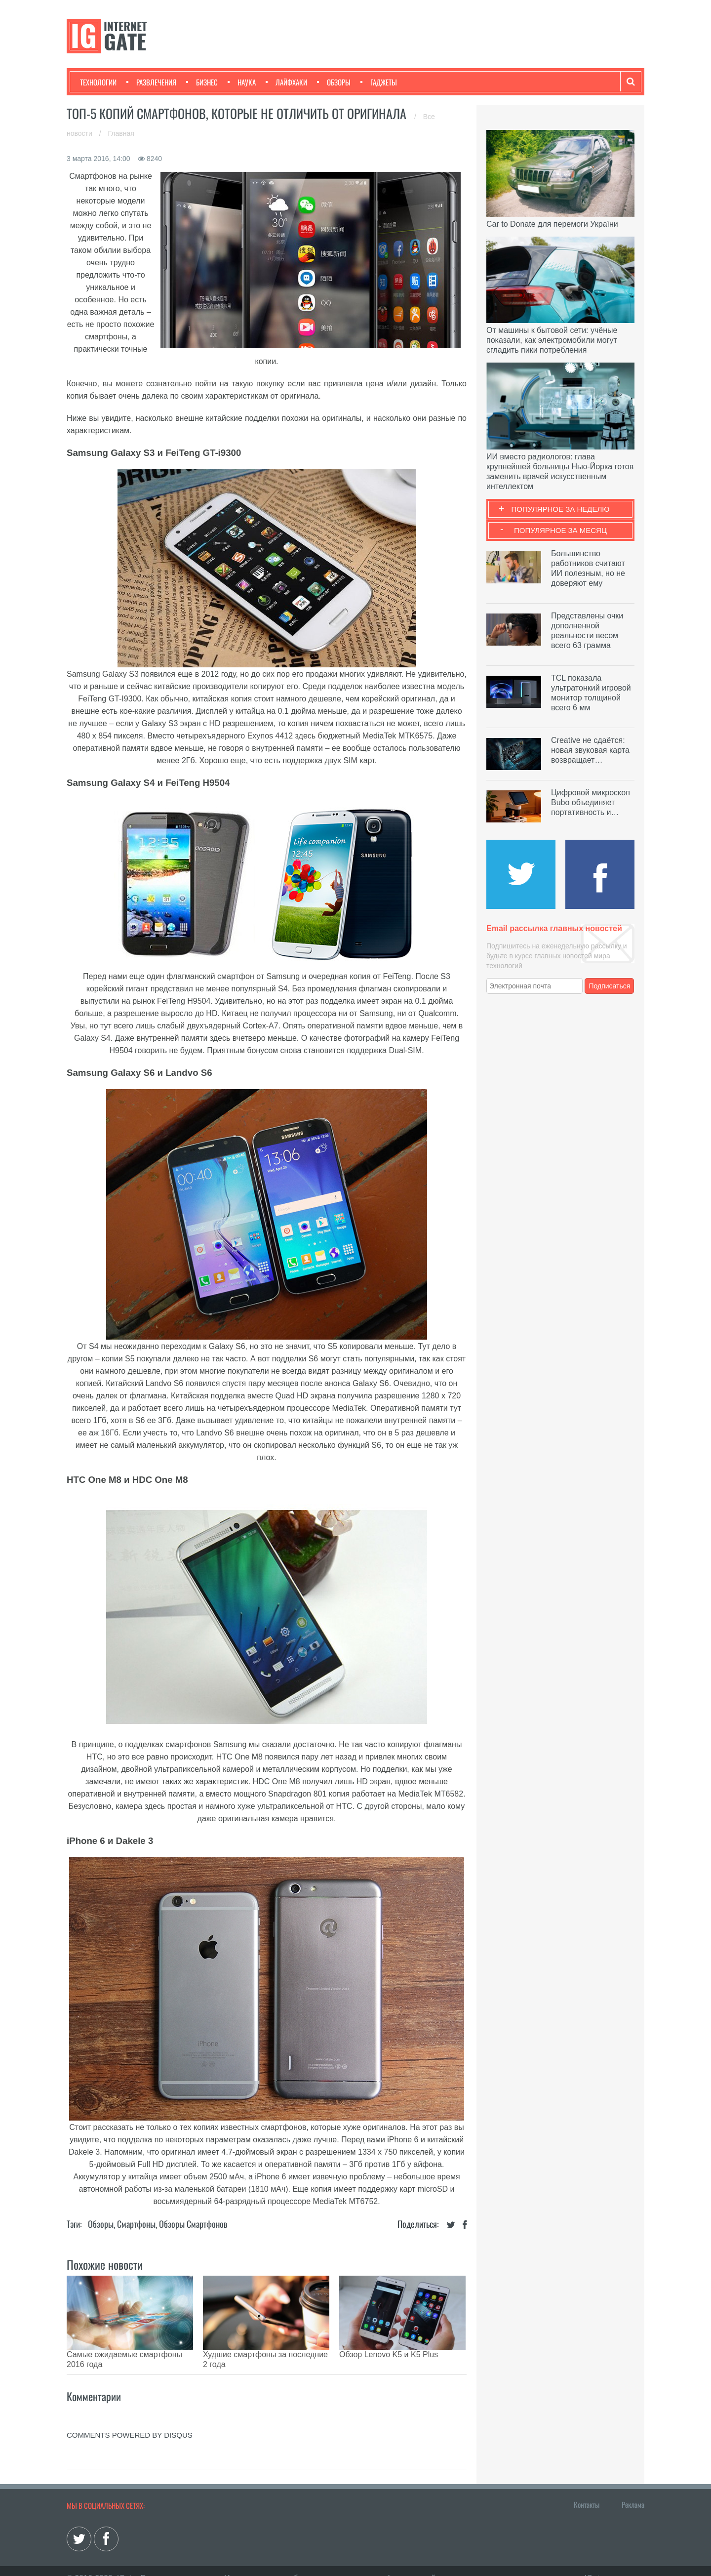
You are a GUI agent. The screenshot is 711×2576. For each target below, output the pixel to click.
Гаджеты (378, 82)
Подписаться (610, 986)
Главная (121, 133)
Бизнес (202, 82)
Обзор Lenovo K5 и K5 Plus (388, 2354)
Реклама (633, 2489)
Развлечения (151, 82)
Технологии (98, 82)
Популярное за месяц (560, 530)
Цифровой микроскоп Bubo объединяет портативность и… (590, 802)
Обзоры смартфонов (193, 2223)
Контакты (586, 2489)
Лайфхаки (286, 82)
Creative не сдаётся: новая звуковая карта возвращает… (590, 750)
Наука (242, 82)
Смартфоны (136, 2223)
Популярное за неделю (561, 509)
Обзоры (334, 82)
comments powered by (130, 2420)
